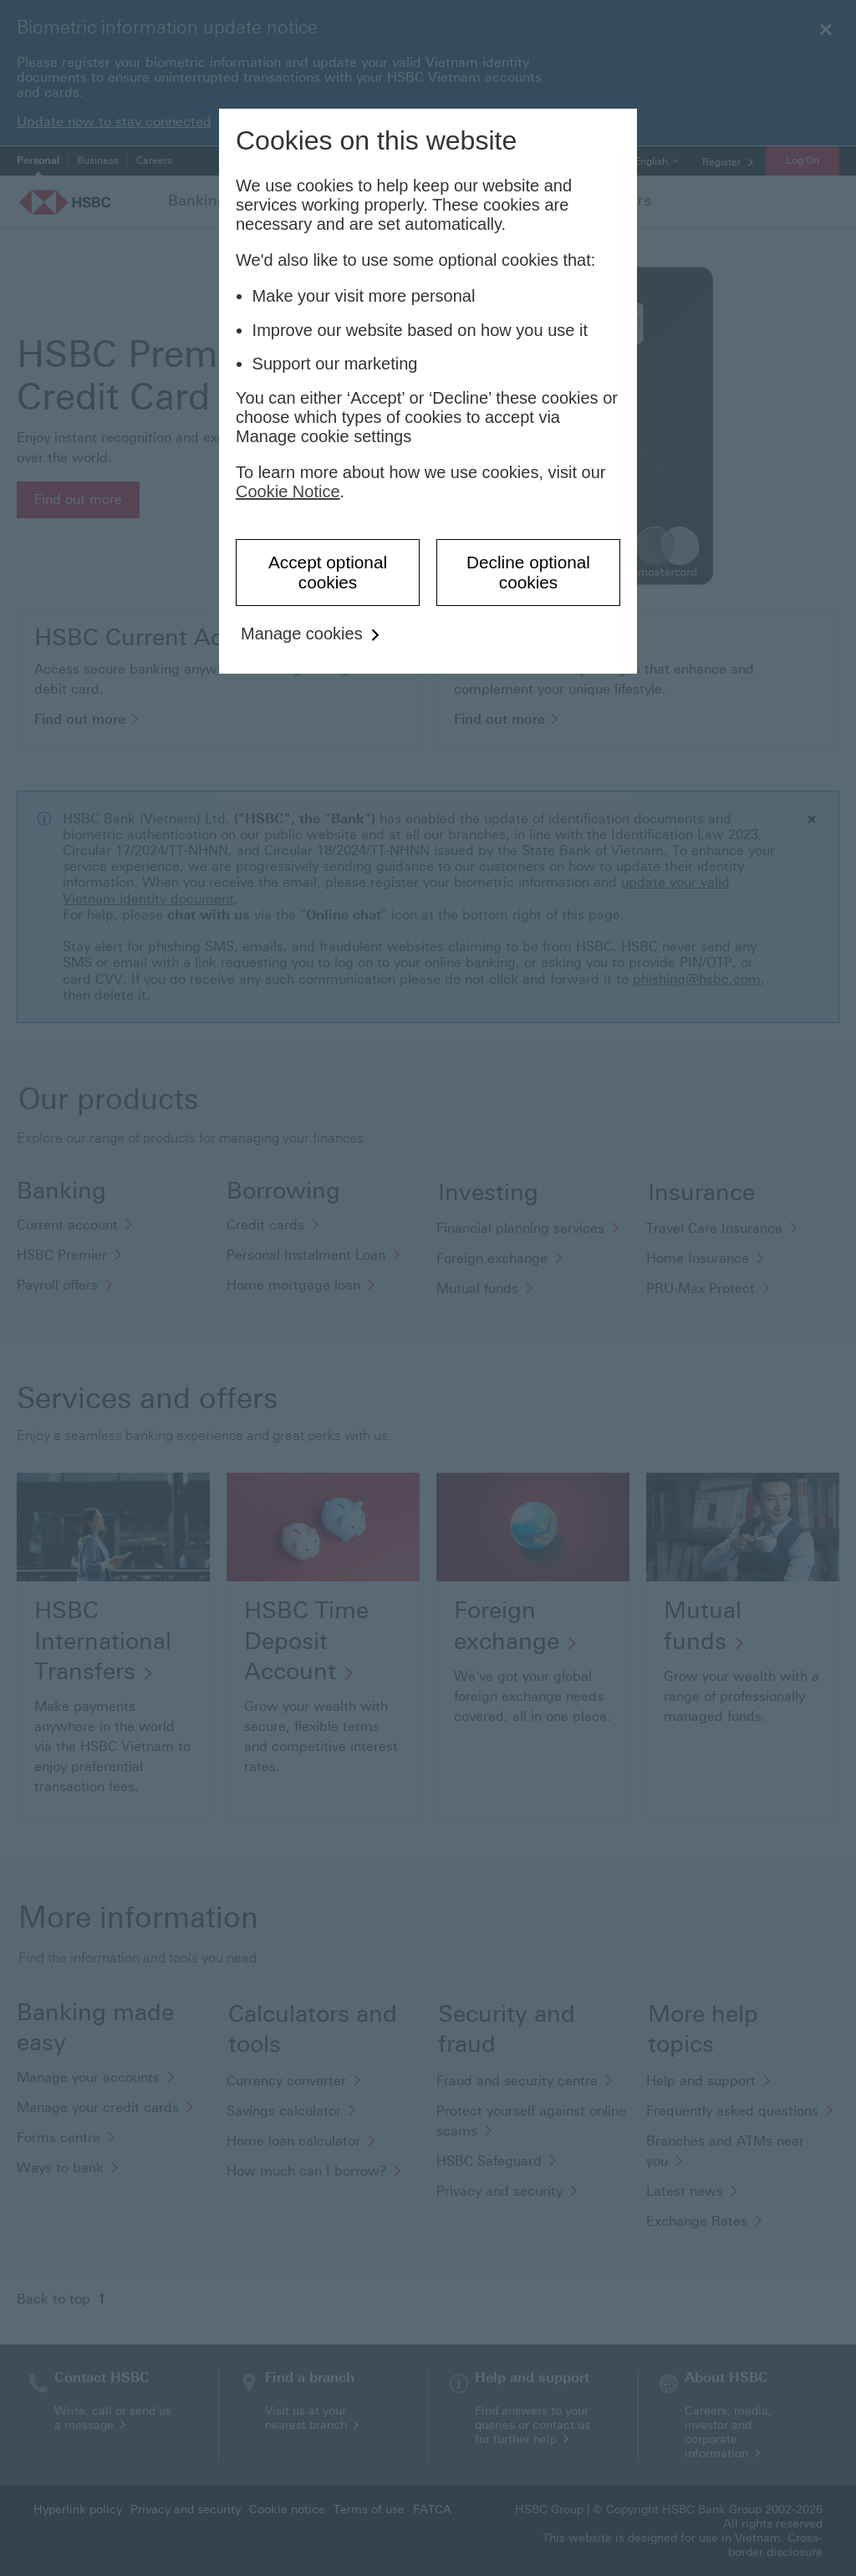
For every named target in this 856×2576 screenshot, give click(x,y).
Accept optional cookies (327, 572)
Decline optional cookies (528, 572)
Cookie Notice (288, 491)
